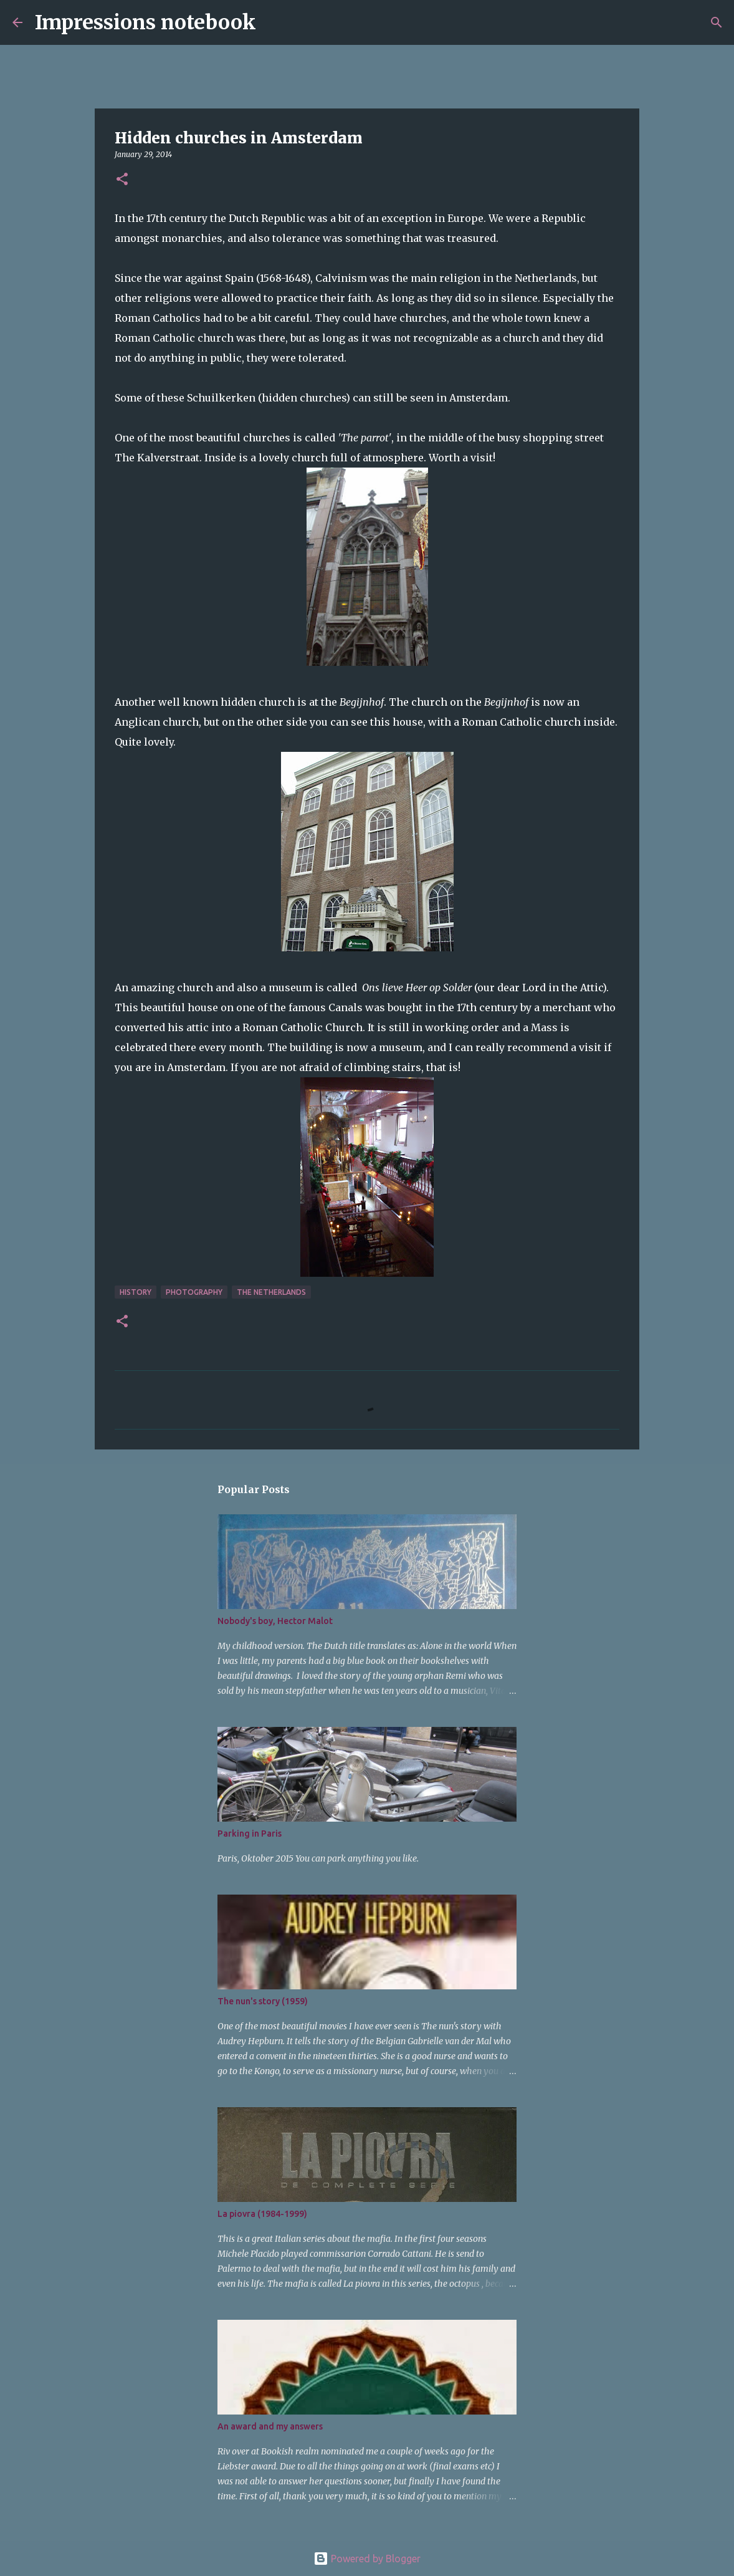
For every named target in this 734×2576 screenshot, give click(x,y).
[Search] (273, 22)
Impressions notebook (145, 22)
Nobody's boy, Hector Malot (275, 1621)
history (135, 1292)
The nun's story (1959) (262, 2001)
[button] (122, 179)
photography (194, 1292)
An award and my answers (270, 2426)
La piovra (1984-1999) (262, 2214)
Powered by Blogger (367, 2558)
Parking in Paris (249, 1833)
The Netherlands (271, 1292)
